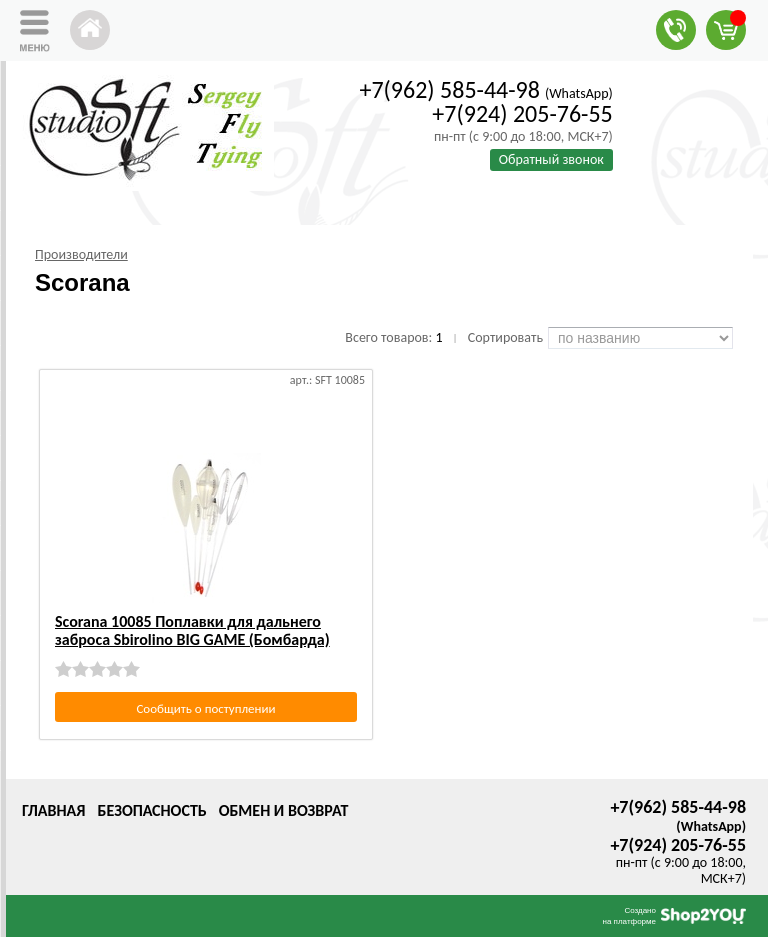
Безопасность (151, 810)
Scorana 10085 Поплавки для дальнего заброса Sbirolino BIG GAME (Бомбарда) (192, 630)
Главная (53, 810)
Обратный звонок (551, 159)
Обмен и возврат (284, 810)
